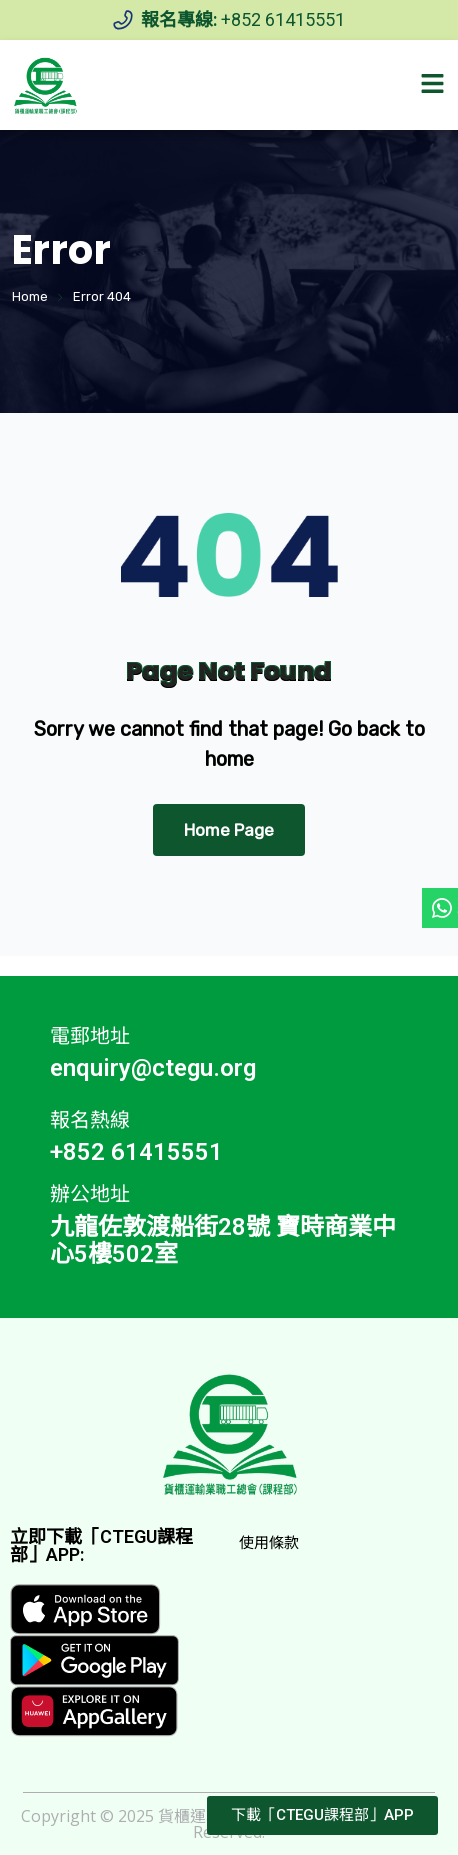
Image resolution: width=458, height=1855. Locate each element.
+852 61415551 (283, 19)
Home (30, 296)
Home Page (229, 830)
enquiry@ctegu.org (153, 1068)
